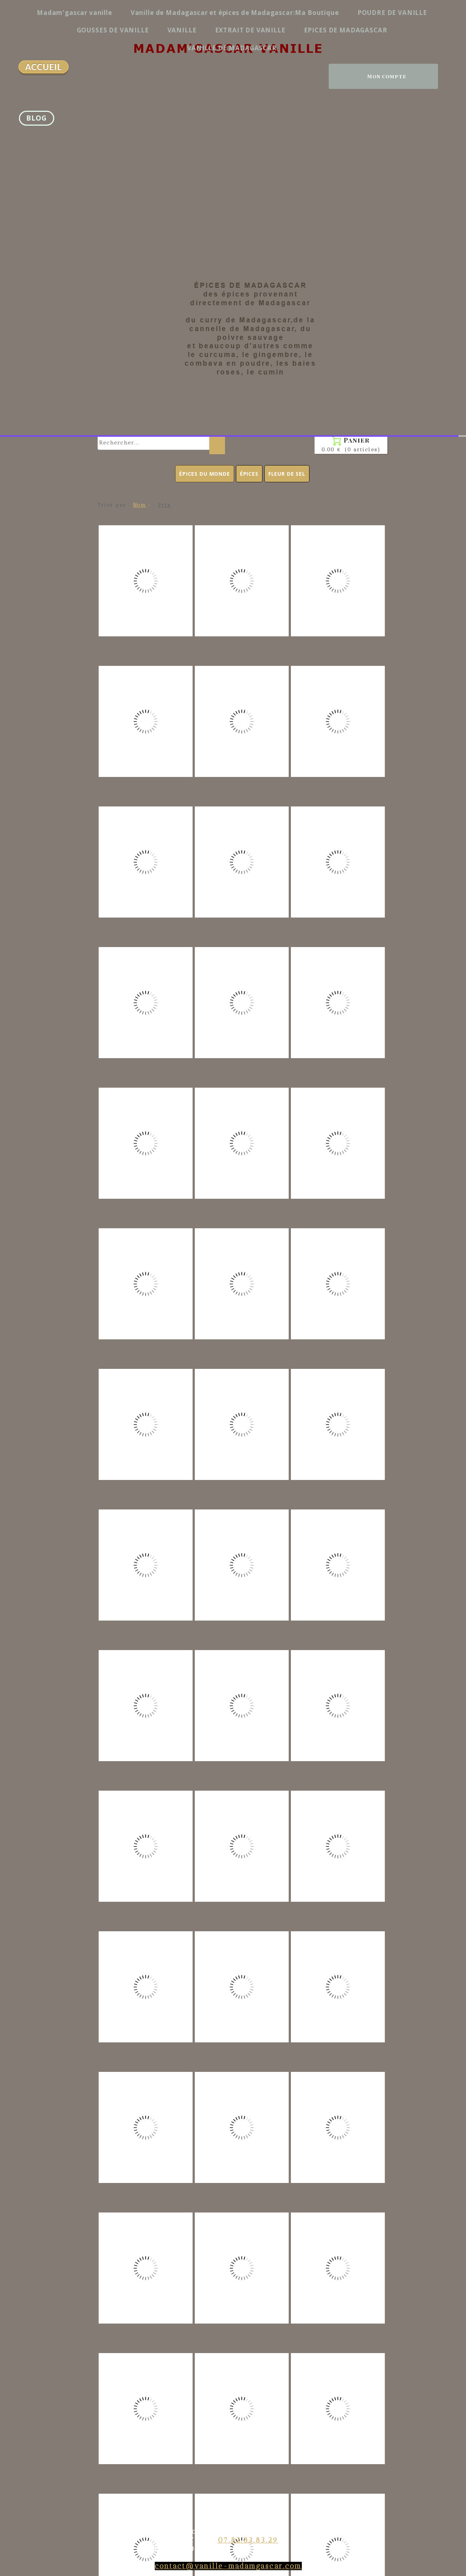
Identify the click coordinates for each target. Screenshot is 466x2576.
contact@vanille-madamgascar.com (228, 2131)
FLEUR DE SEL (286, 38)
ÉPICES (249, 38)
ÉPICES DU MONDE (204, 38)
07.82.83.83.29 (248, 2105)
